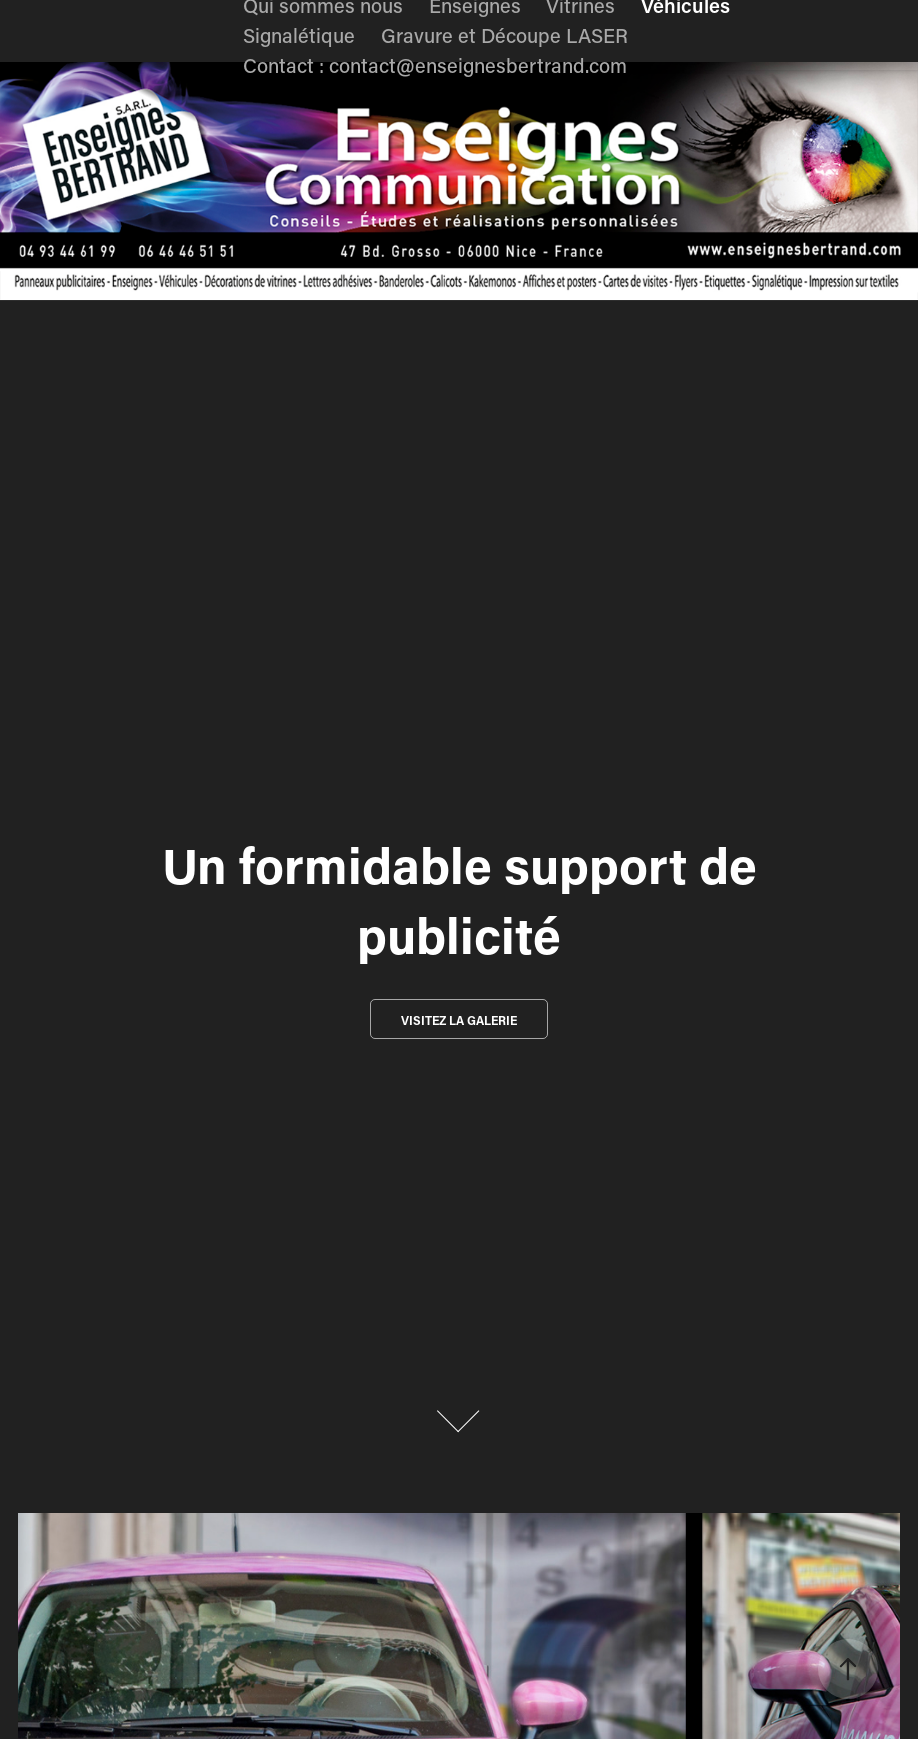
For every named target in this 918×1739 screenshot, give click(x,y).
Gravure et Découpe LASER (504, 35)
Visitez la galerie (459, 1020)
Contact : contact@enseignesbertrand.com (435, 65)
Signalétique (299, 35)
